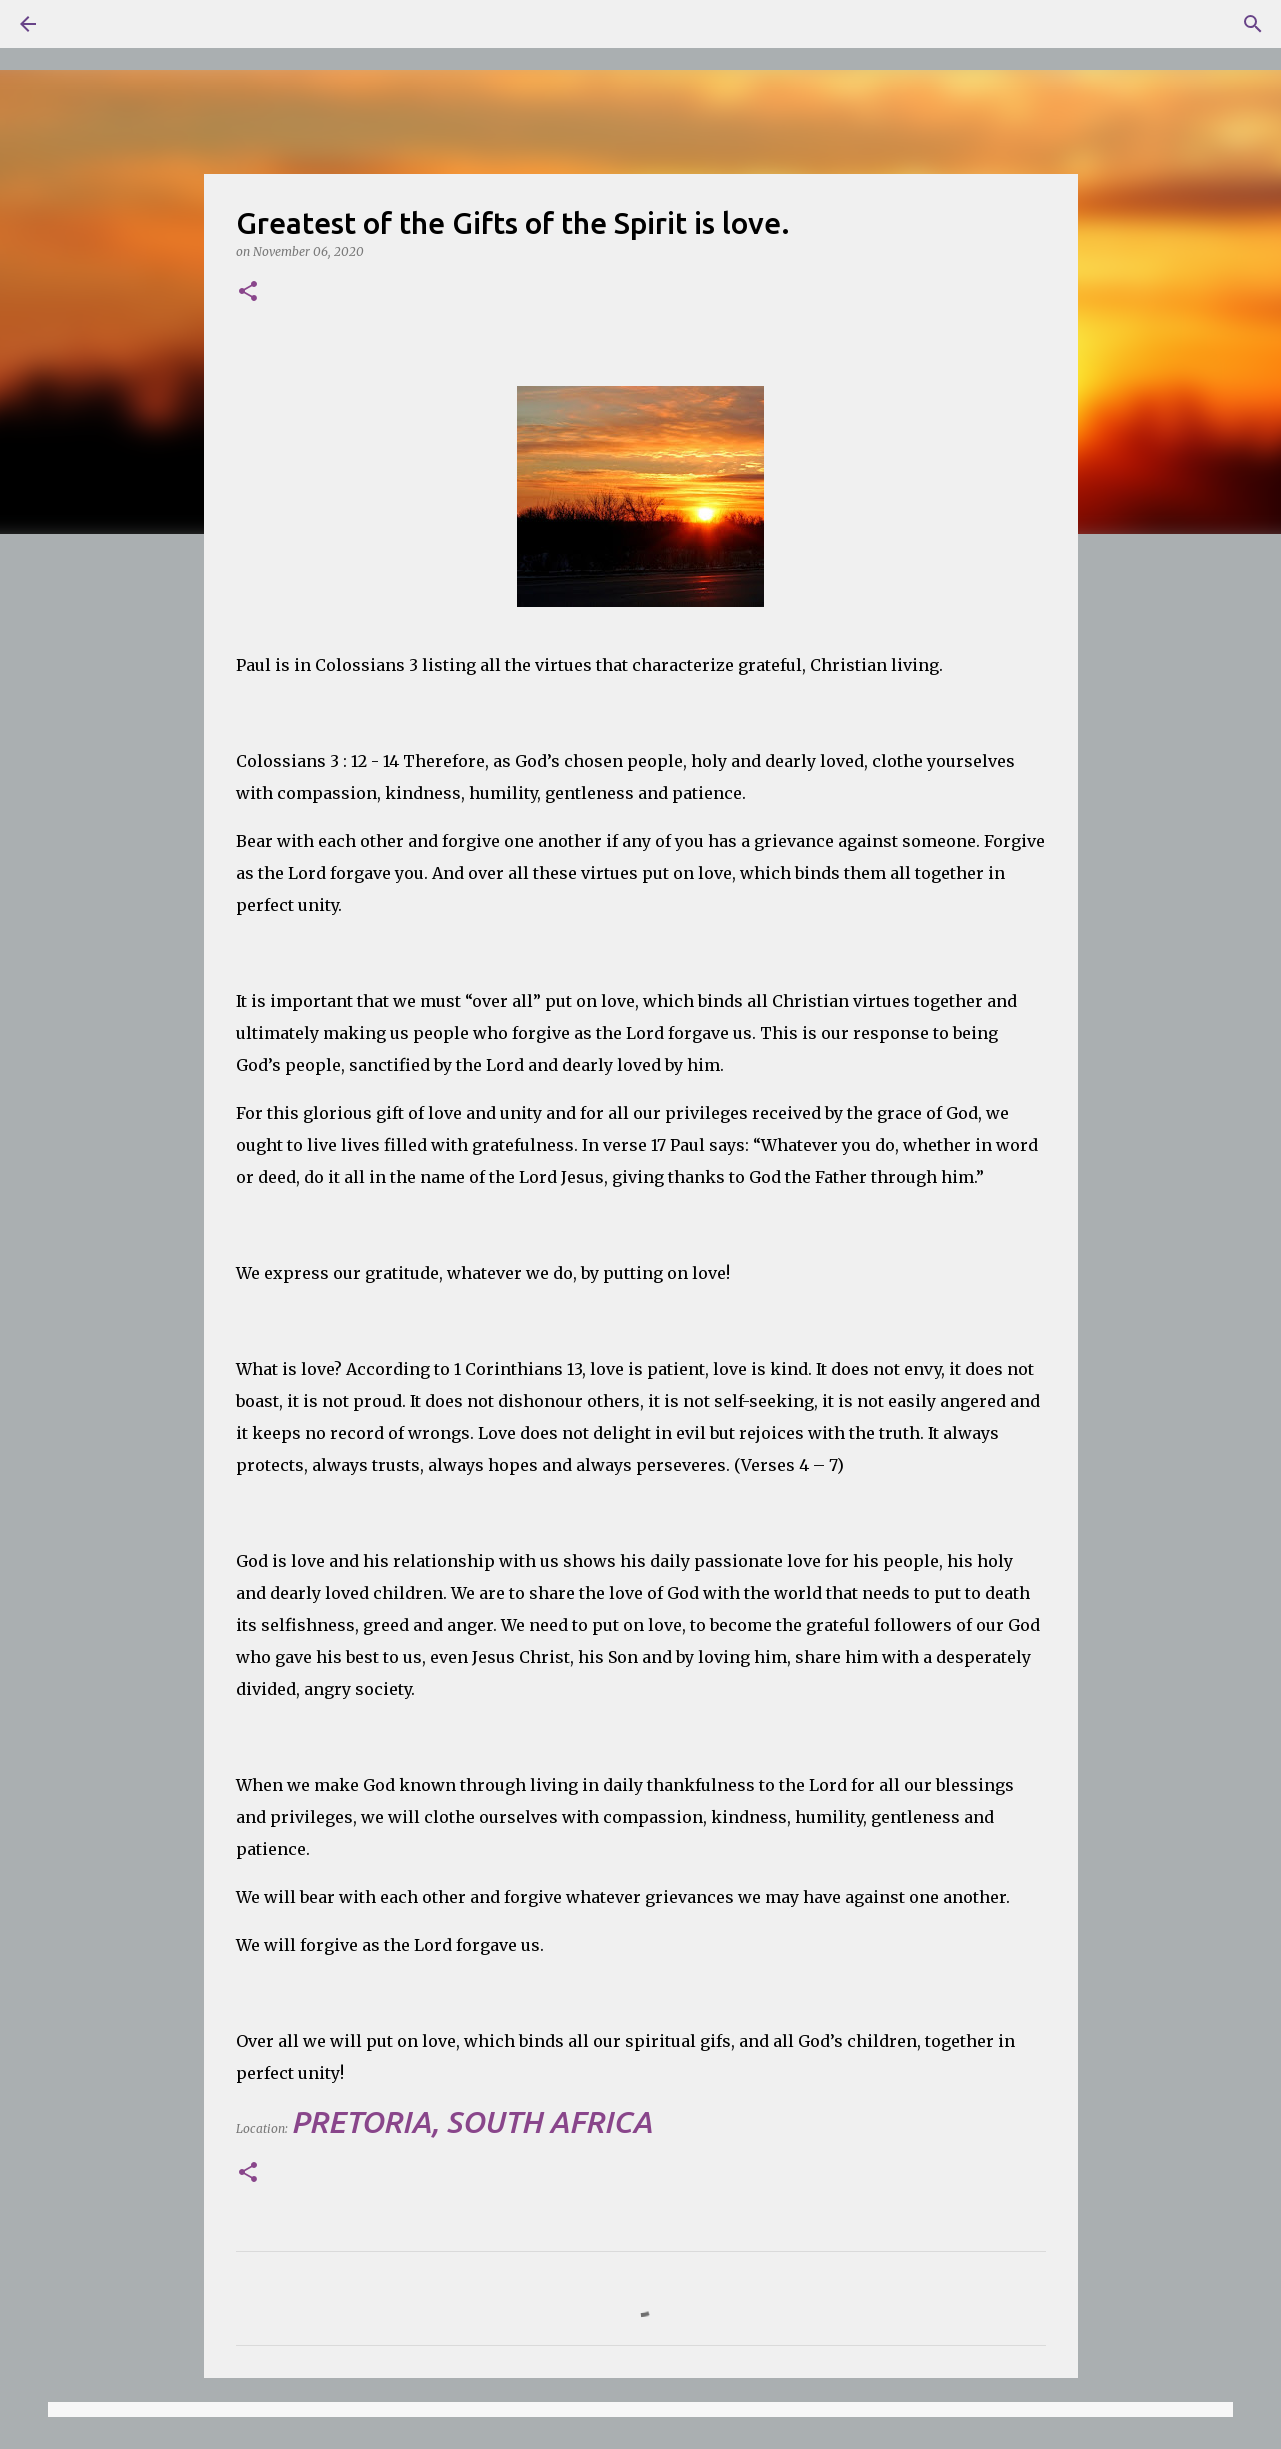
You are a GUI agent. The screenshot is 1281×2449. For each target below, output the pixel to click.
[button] (248, 292)
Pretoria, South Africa (471, 2122)
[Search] (84, 24)
